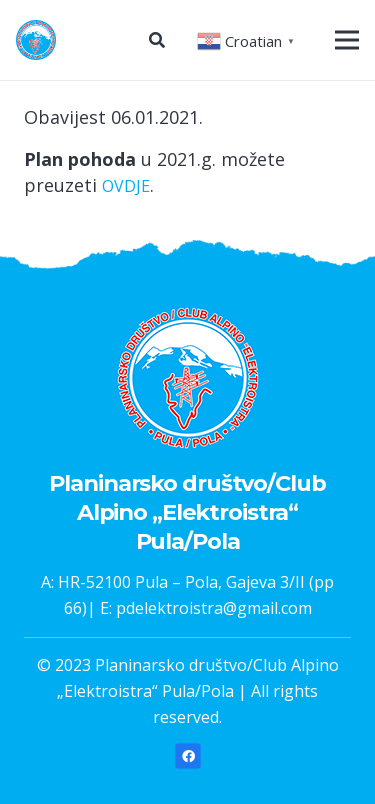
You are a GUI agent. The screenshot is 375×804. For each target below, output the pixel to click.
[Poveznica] (36, 40)
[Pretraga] (156, 40)
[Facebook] (188, 757)
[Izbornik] (347, 40)
